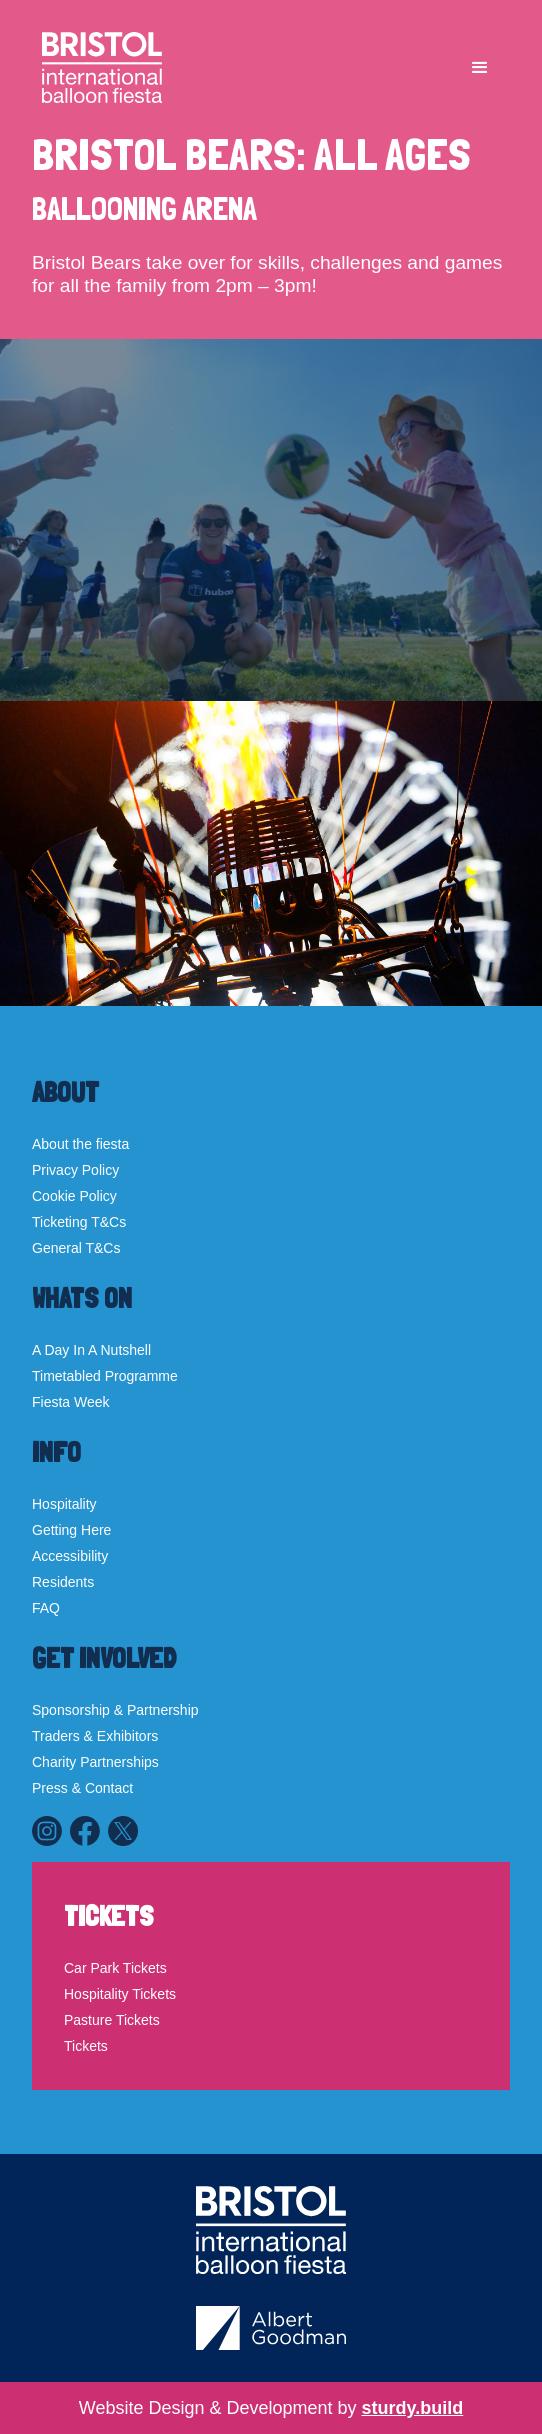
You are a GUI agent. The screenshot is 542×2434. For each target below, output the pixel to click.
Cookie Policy (74, 1196)
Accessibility (70, 1556)
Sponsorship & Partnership (115, 1710)
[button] (480, 68)
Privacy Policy (75, 1170)
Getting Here (71, 1530)
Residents (63, 1582)
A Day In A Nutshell (91, 1350)
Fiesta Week (71, 1402)
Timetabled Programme (105, 1376)
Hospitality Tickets (120, 1994)
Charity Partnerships (95, 1762)
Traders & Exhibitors (95, 1736)
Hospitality (64, 1504)
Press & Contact (82, 1788)
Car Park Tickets (115, 1968)
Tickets (86, 2046)
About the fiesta (80, 1144)
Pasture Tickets (112, 2020)
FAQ (46, 1608)
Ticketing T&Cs (79, 1222)
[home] (97, 67)
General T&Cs (76, 1248)
